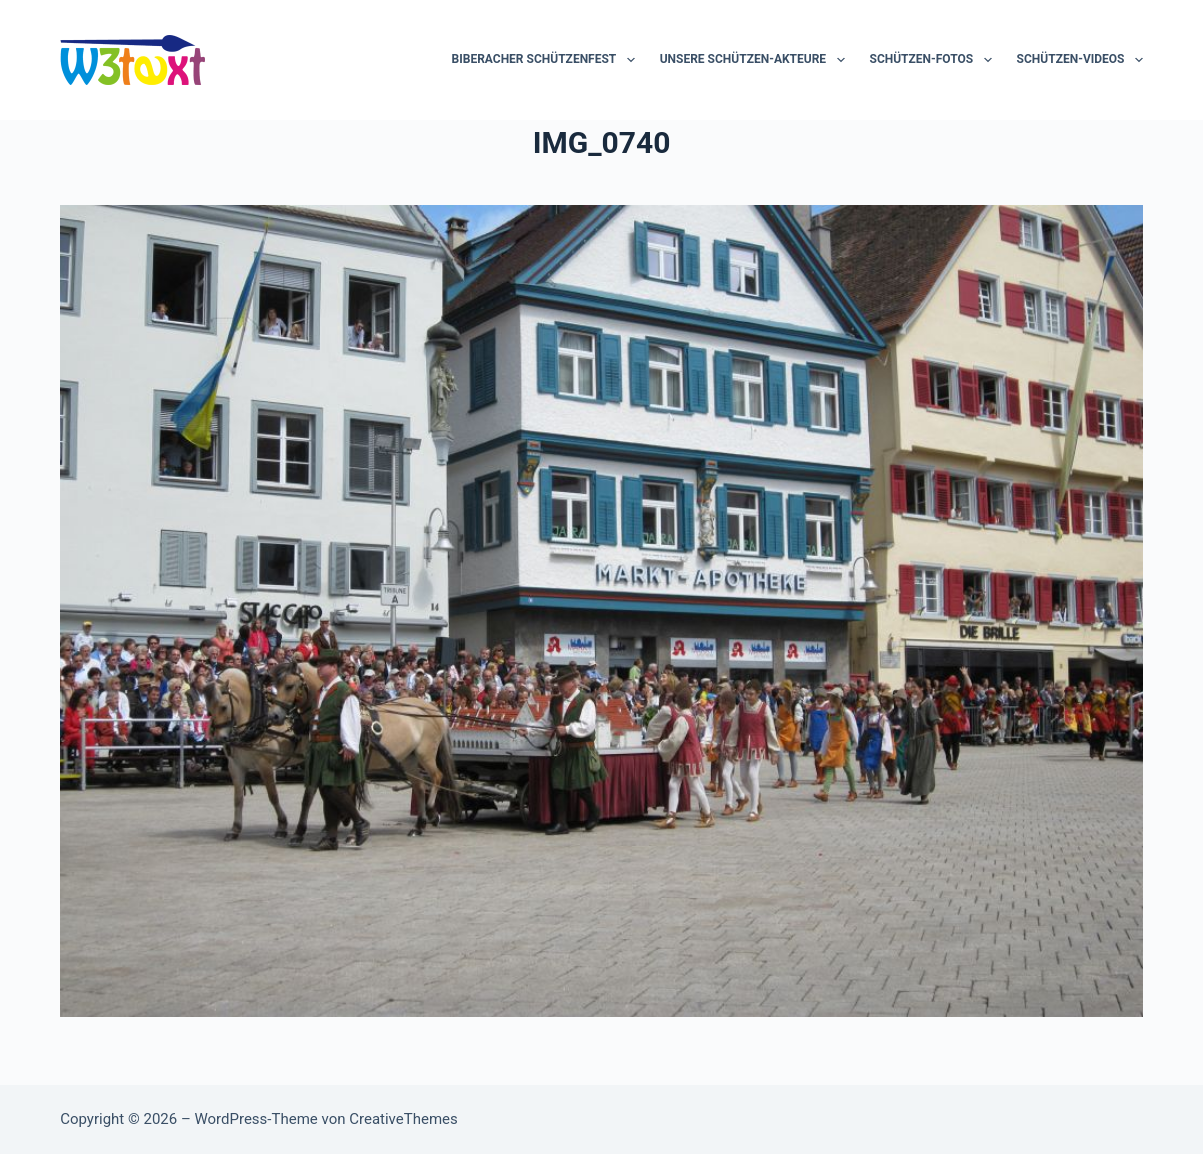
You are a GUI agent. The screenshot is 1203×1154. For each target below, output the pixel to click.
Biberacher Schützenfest (547, 60)
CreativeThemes (403, 1119)
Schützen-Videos (1080, 60)
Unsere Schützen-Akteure (756, 60)
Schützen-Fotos (935, 60)
